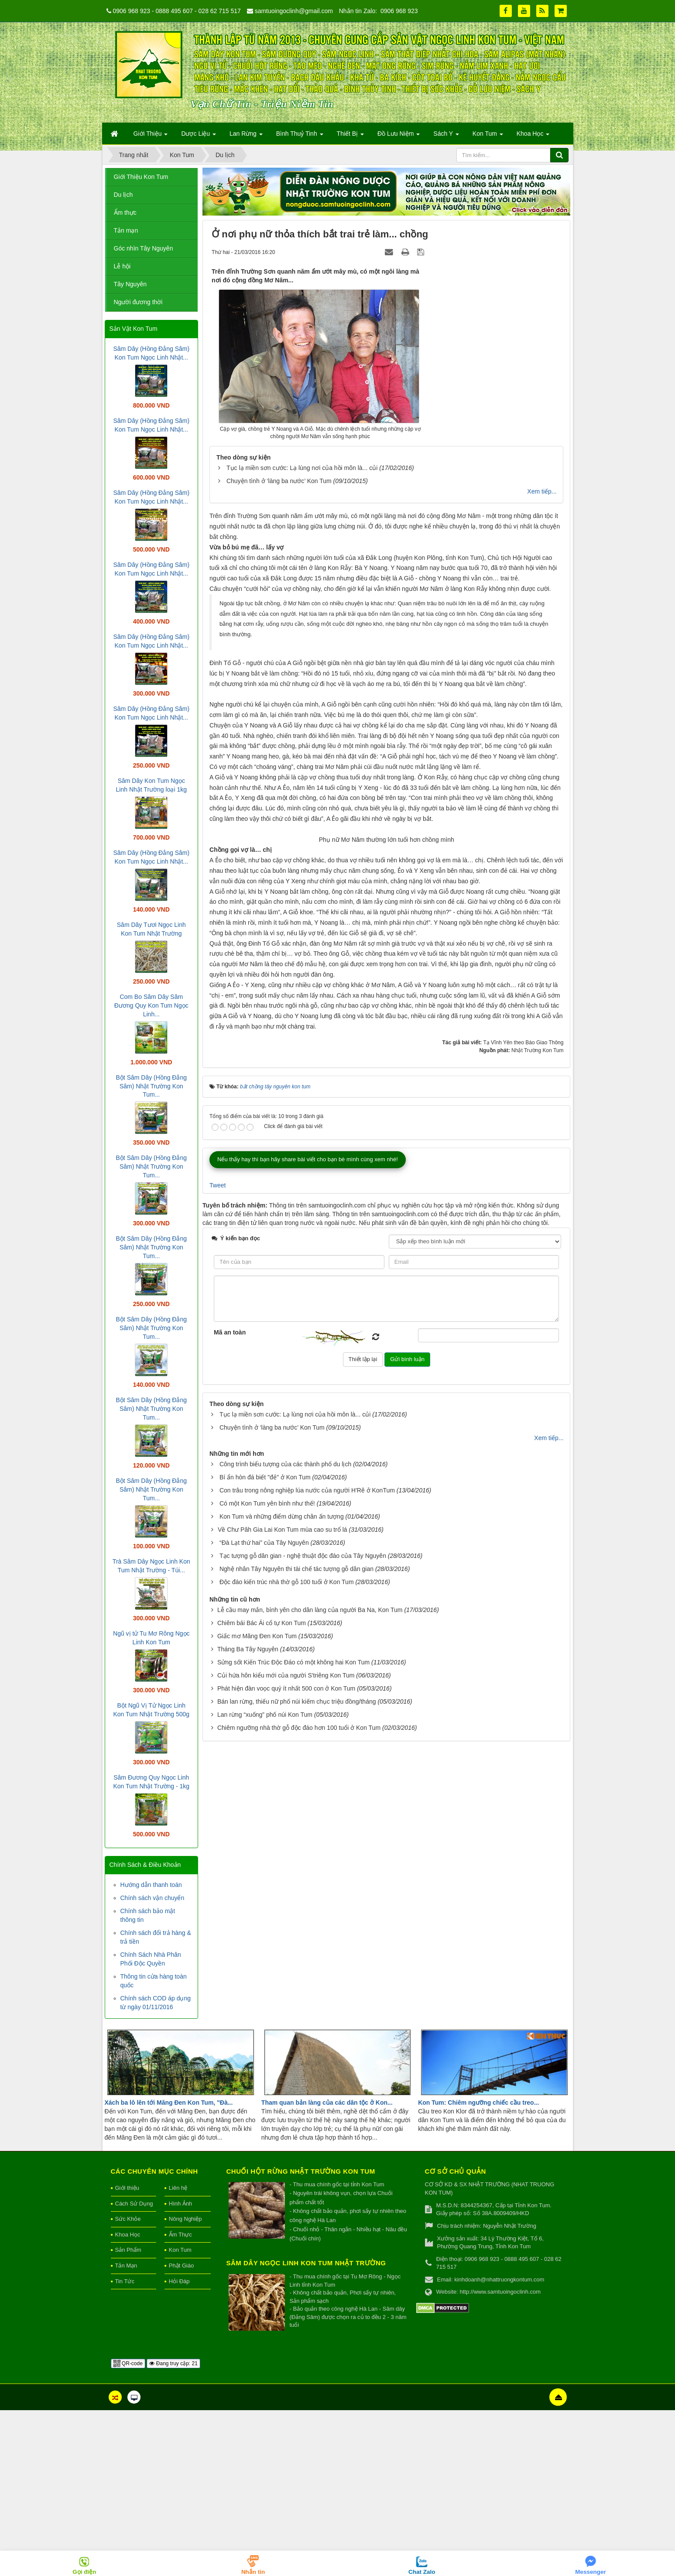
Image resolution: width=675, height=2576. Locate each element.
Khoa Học (127, 2400)
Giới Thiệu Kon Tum (141, 176)
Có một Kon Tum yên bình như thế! (267, 1946)
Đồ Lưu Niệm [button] (398, 136)
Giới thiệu (127, 2353)
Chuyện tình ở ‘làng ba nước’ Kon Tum (279, 480)
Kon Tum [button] (488, 136)
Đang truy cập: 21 (173, 2529)
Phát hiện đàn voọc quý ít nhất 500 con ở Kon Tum (286, 2131)
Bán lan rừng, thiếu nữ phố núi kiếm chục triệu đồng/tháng (296, 2144)
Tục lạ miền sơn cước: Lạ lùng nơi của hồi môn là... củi (301, 467)
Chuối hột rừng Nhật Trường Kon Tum (300, 2337)
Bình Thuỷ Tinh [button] (299, 136)
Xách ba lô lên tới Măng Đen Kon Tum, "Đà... (169, 2268)
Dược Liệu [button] (198, 136)
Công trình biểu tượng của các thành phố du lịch (285, 1907)
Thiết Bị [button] (350, 136)
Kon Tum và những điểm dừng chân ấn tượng (281, 1959)
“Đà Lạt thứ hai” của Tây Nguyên (264, 1986)
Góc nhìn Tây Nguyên (143, 248)
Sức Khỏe (128, 2385)
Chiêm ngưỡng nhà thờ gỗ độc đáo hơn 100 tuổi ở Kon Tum (298, 2171)
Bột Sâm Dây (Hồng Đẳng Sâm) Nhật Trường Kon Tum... (151, 1086)
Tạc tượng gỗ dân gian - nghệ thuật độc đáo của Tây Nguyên (302, 1999)
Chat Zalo (421, 2572)
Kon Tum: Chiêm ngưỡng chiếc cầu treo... (478, 2268)
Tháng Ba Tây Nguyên (247, 2092)
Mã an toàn (230, 1776)
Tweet (217, 1628)
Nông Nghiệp (185, 2385)
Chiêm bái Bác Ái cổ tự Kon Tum (261, 2066)
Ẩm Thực (180, 2400)
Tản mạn (126, 230)
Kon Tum (180, 2416)
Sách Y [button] (446, 136)
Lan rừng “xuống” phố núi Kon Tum (264, 2157)
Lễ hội (122, 266)
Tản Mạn (126, 2431)
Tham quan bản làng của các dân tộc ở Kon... (327, 2268)
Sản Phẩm (128, 2416)
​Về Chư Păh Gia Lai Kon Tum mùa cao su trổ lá (282, 1972)
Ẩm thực (125, 212)
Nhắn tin (253, 2572)
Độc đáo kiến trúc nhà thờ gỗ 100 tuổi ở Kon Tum (286, 2025)
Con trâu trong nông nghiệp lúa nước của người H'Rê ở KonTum (307, 1933)
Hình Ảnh (180, 2369)
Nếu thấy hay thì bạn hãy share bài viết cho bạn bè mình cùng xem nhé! (307, 1603)
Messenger (590, 2572)
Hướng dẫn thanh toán (151, 1884)
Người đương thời (138, 301)
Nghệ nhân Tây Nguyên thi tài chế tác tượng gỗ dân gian (296, 2012)
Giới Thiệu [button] (151, 136)
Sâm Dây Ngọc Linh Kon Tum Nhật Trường (306, 2429)
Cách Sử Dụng (134, 2369)
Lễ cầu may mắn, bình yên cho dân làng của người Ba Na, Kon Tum (310, 2053)
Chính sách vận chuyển (152, 1897)
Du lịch (123, 194)
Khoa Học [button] (533, 136)
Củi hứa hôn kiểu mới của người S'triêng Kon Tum (285, 2118)
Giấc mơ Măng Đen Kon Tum (257, 2079)
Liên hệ (178, 2353)
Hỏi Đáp (179, 2447)
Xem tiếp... (541, 491)
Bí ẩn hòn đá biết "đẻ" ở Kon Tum (265, 1920)
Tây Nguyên (130, 284)
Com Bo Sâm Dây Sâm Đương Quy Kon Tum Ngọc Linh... (151, 1005)
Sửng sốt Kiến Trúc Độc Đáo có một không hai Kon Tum (293, 2105)
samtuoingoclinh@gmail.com (294, 10)
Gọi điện (84, 2572)
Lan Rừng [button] (246, 136)
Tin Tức (124, 2447)
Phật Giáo (181, 2431)
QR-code (128, 2529)
